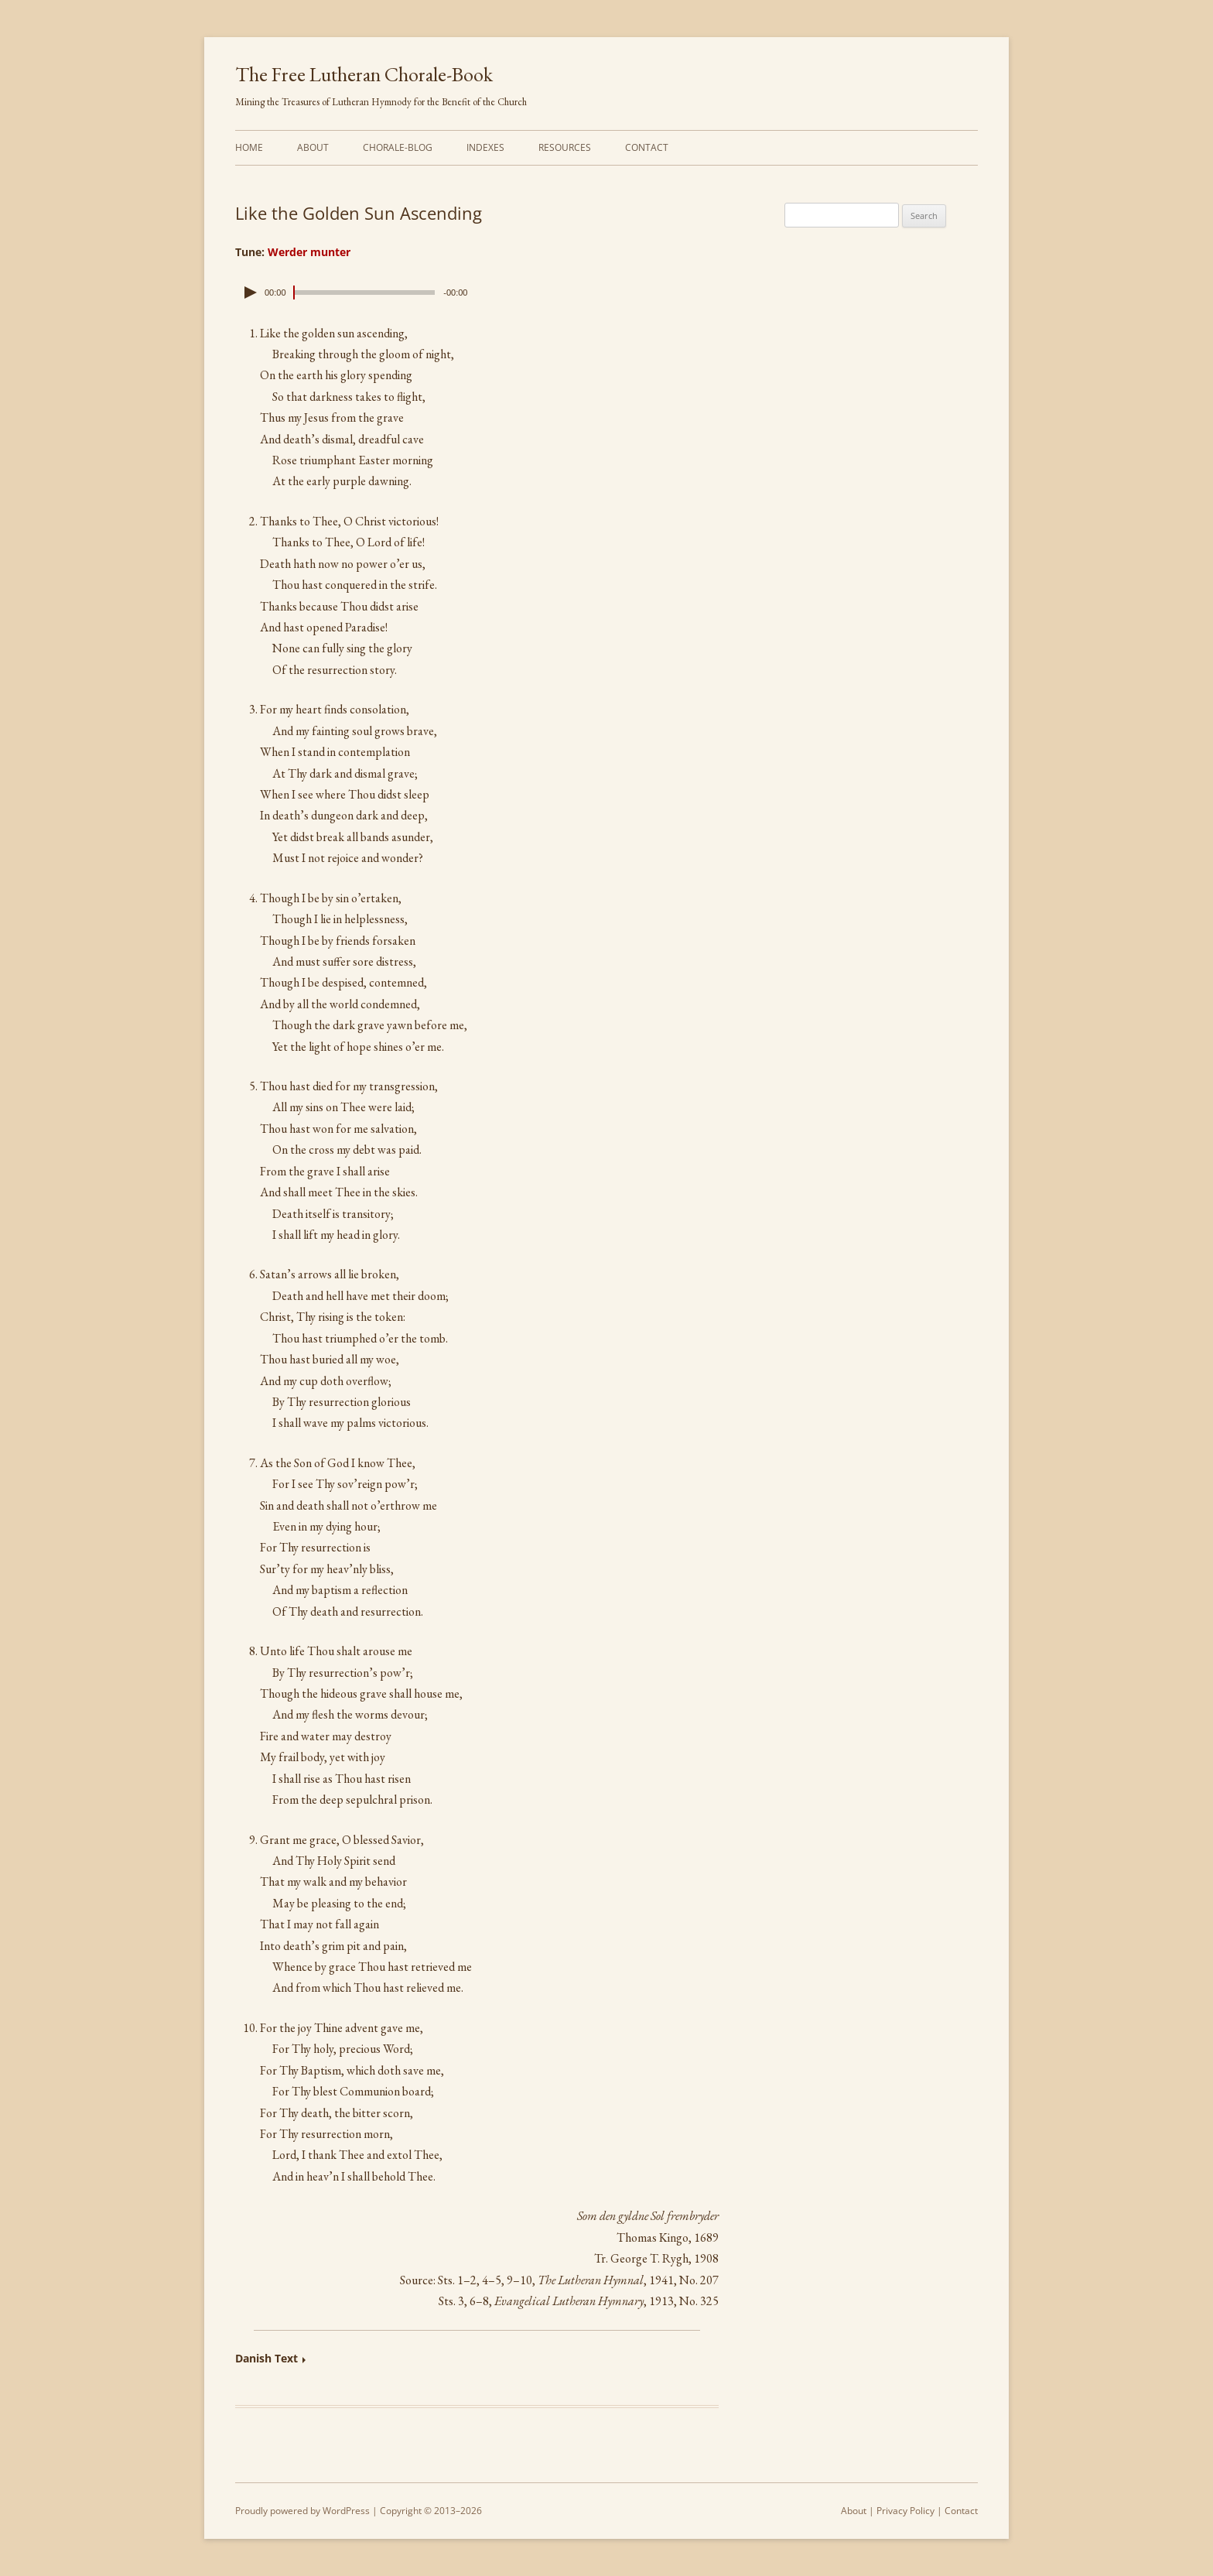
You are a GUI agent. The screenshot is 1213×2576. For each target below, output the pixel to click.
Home (249, 147)
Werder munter (309, 252)
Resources (564, 147)
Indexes (485, 147)
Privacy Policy (905, 2510)
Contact (646, 147)
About (313, 147)
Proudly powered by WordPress (302, 2510)
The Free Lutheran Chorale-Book (364, 74)
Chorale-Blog (397, 147)
